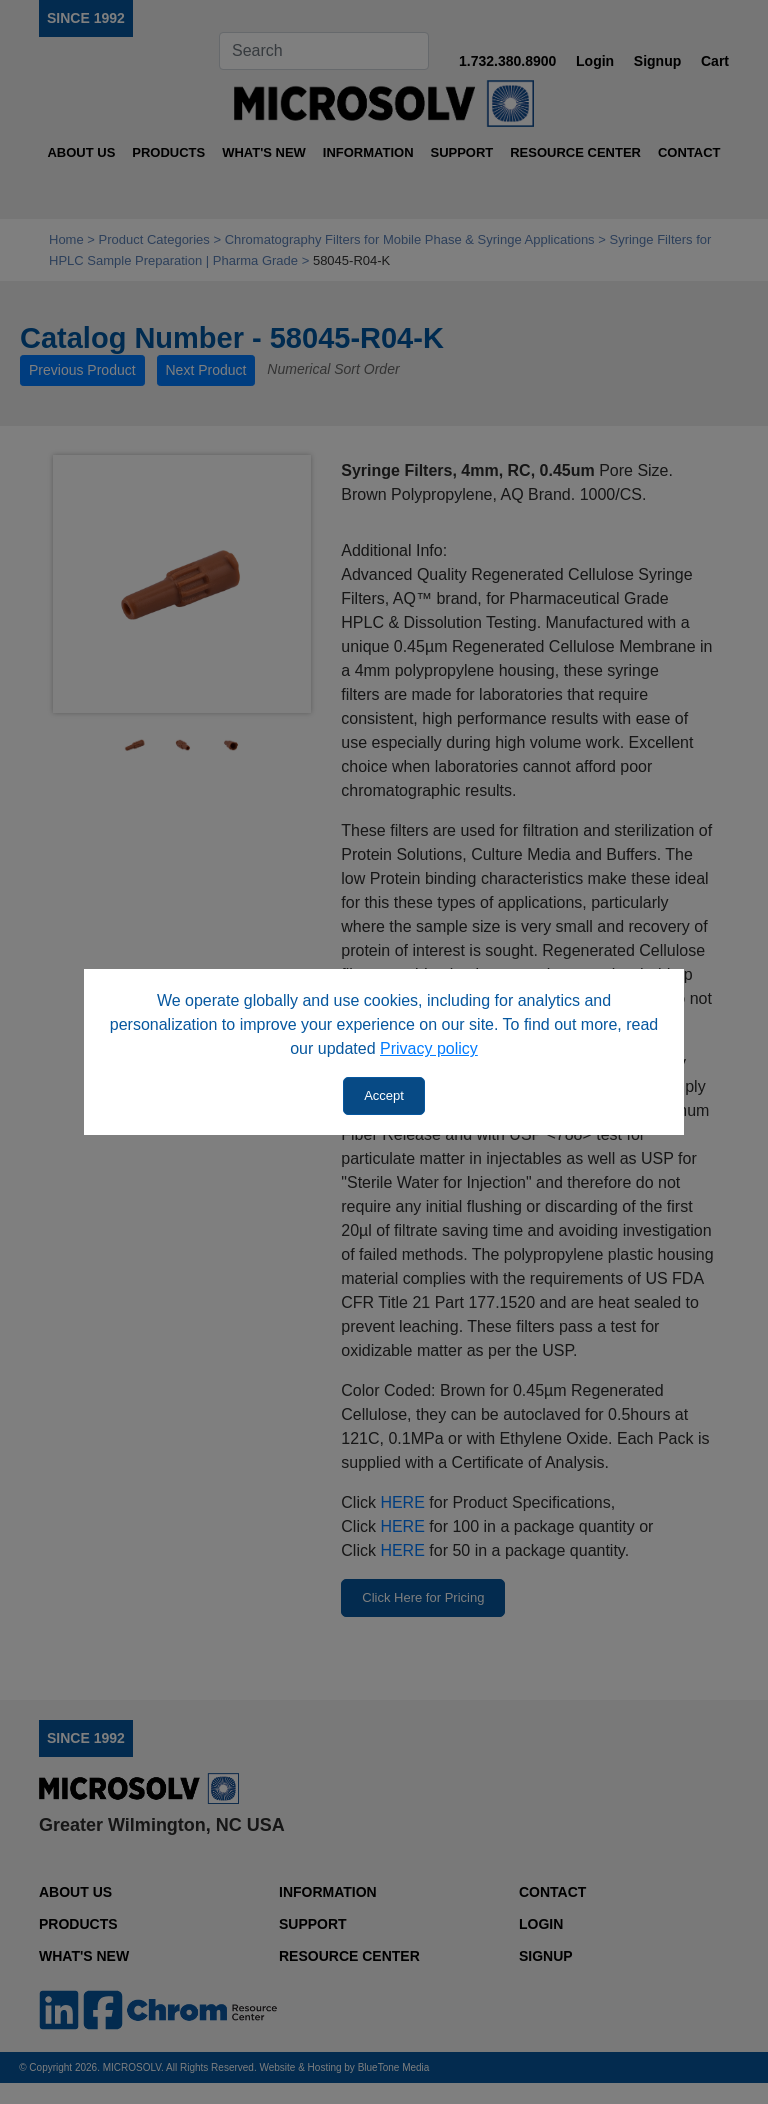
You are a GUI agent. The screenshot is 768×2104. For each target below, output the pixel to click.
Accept (384, 1095)
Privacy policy (429, 1048)
